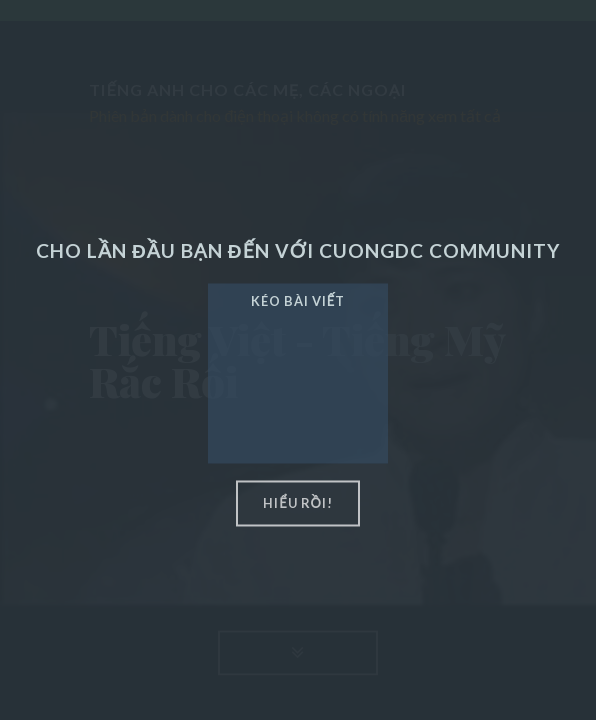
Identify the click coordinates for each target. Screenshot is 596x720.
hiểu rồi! (298, 503)
